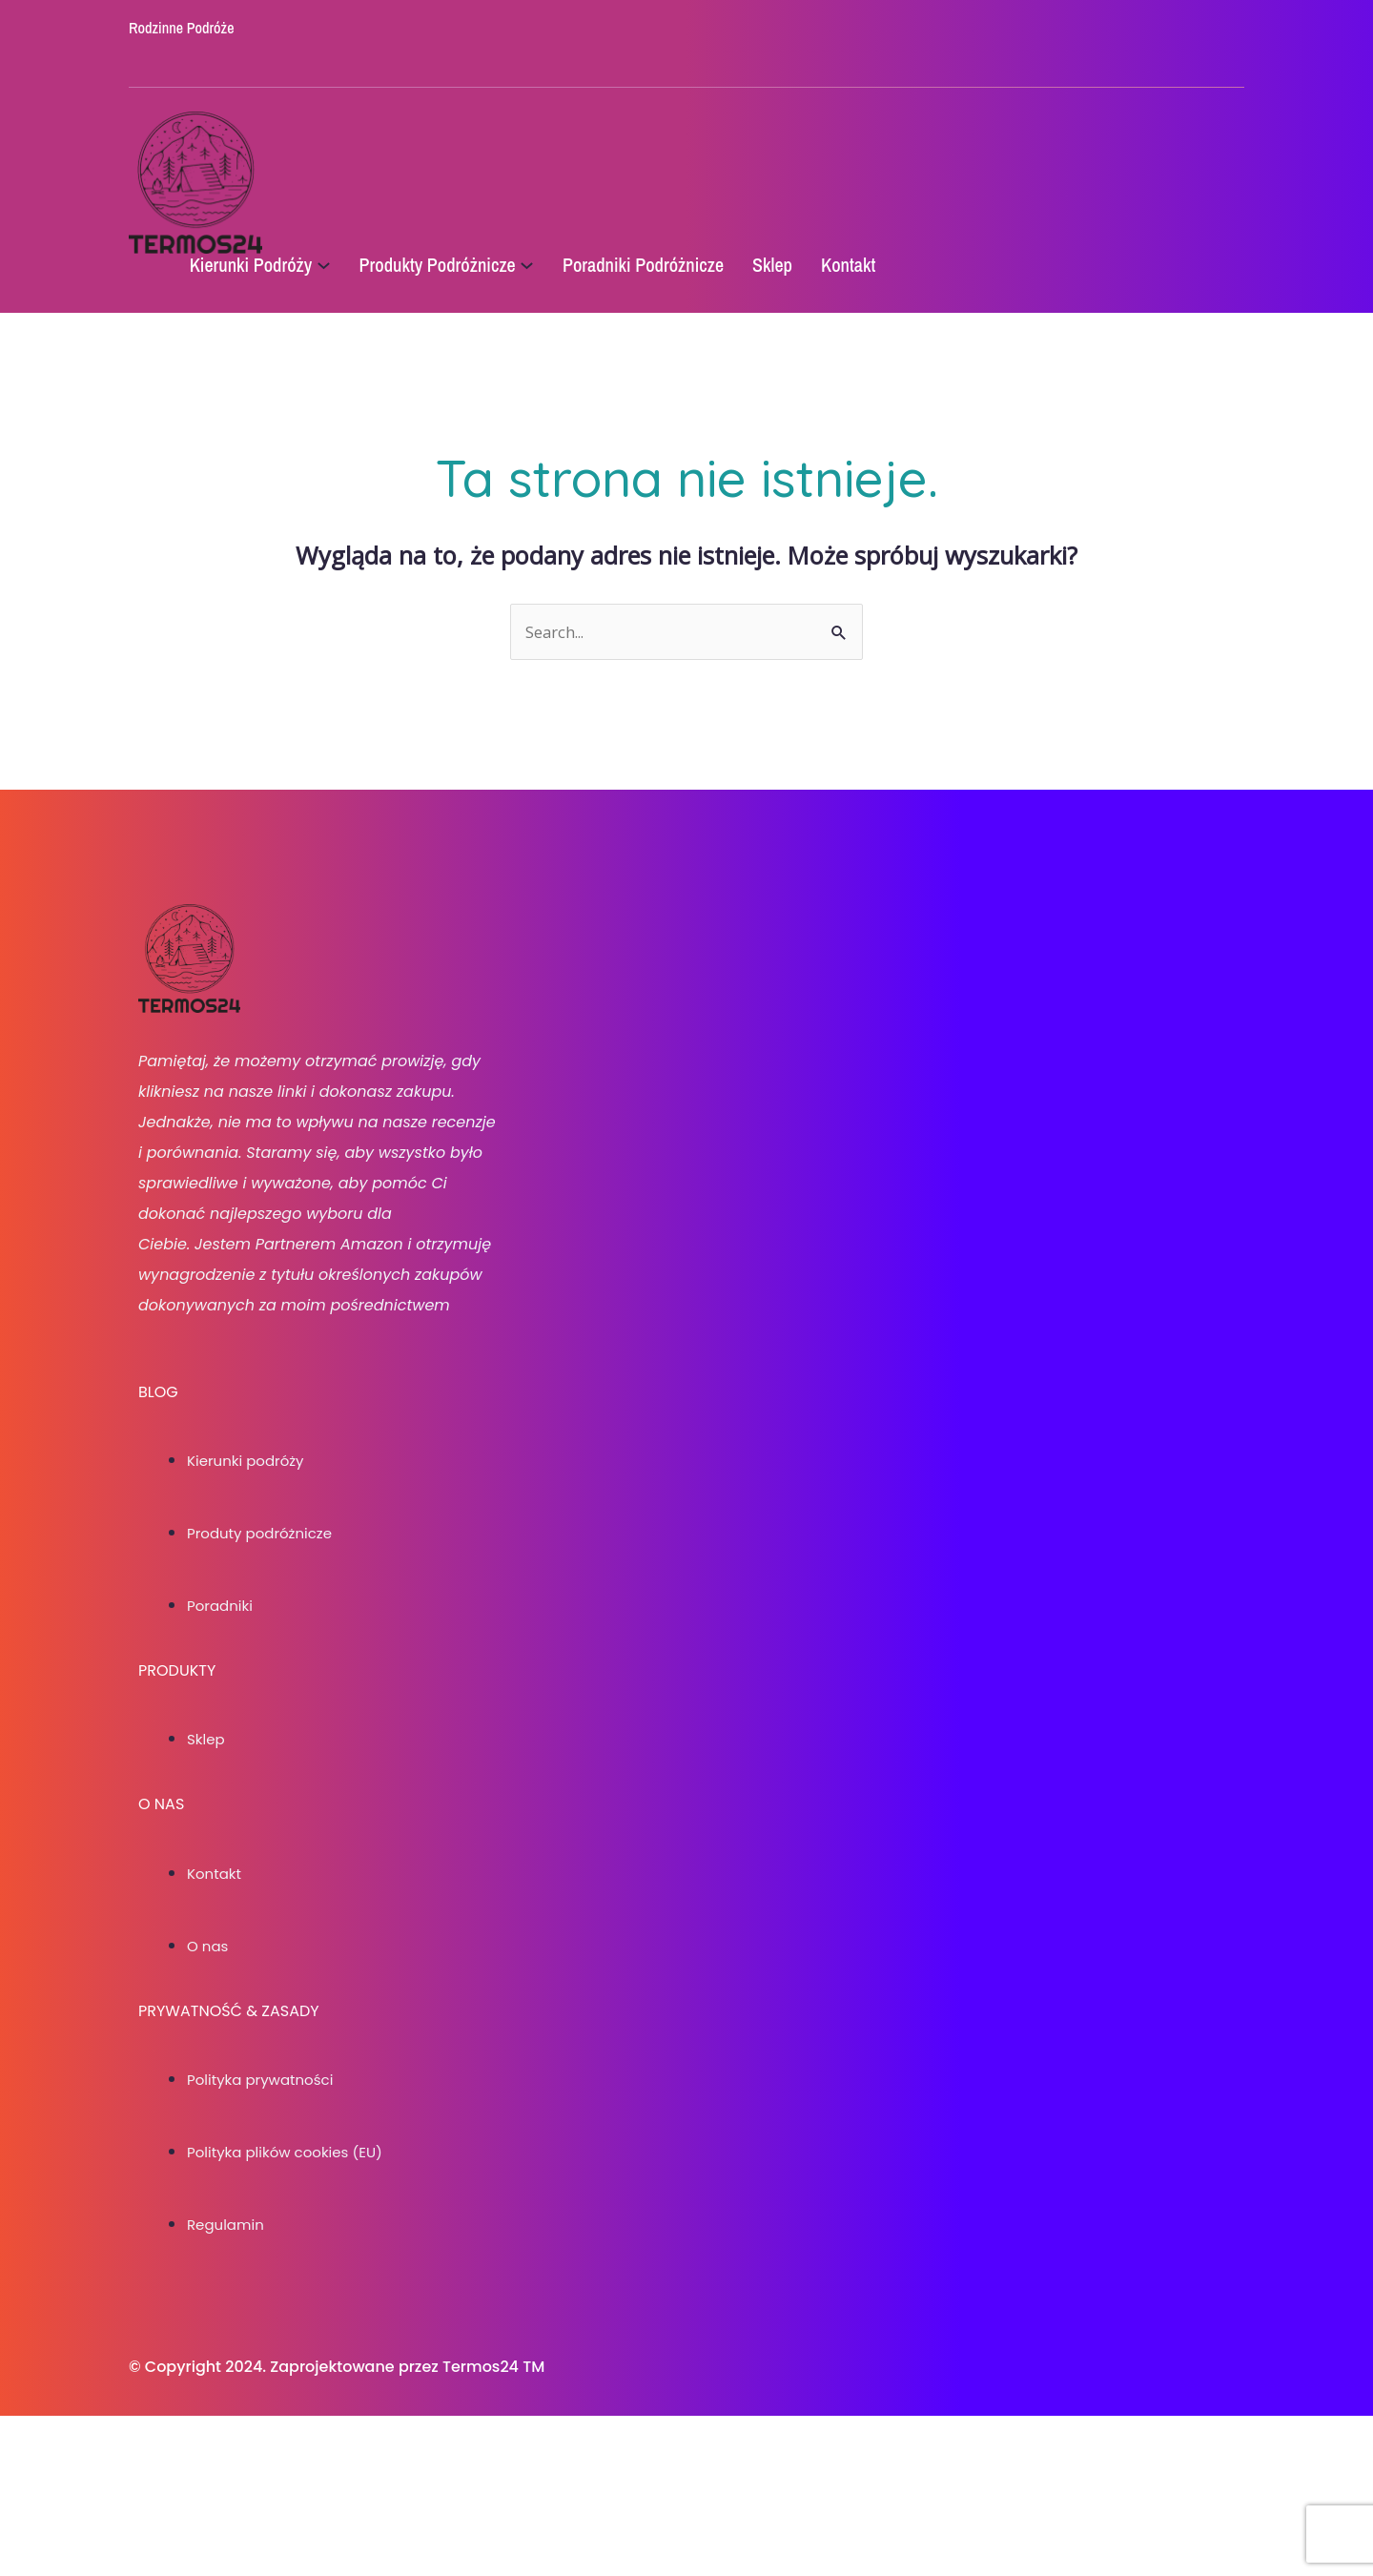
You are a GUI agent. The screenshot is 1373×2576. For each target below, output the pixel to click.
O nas (209, 2011)
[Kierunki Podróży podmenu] (357, 266)
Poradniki (221, 1670)
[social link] (578, 50)
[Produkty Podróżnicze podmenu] (561, 266)
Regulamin (228, 2350)
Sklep (207, 1804)
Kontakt (216, 1938)
